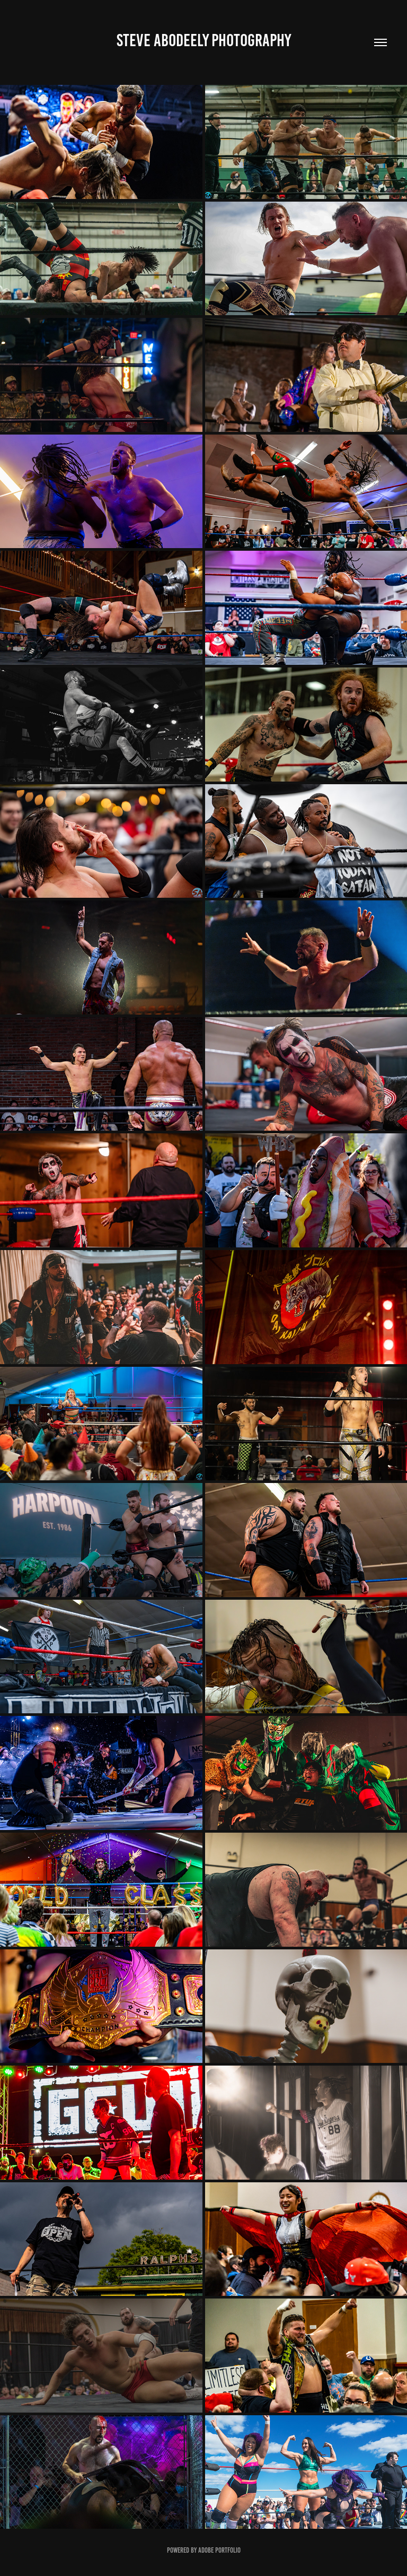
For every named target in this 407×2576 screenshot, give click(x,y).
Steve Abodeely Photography (204, 40)
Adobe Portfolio (219, 2550)
